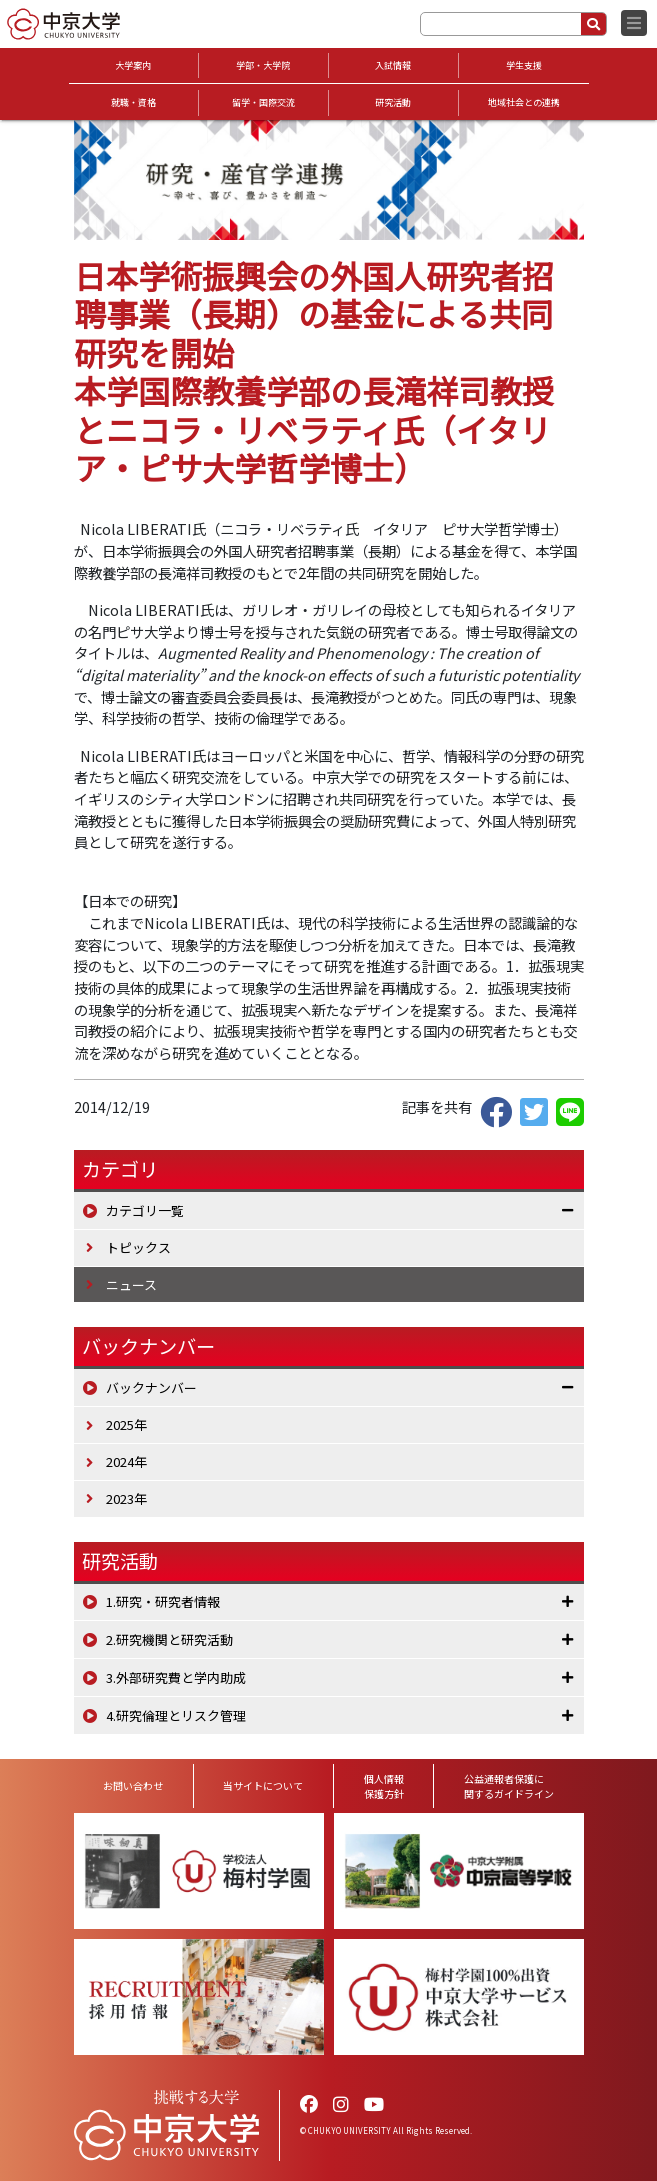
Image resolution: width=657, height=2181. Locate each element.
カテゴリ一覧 (145, 1210)
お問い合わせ (133, 1785)
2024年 (126, 1461)
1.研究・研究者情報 (163, 1601)
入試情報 (393, 65)
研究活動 (393, 102)
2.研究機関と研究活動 (169, 1639)
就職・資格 (133, 102)
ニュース (131, 1284)
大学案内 (133, 65)
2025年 (126, 1424)
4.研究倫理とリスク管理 (176, 1715)
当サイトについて (263, 1785)
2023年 (126, 1498)
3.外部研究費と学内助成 (176, 1677)
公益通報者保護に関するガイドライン (509, 1786)
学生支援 (524, 65)
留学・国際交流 (263, 102)
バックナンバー (151, 1387)
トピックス (138, 1247)
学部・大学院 (263, 65)
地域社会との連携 (524, 102)
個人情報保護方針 (384, 1786)
